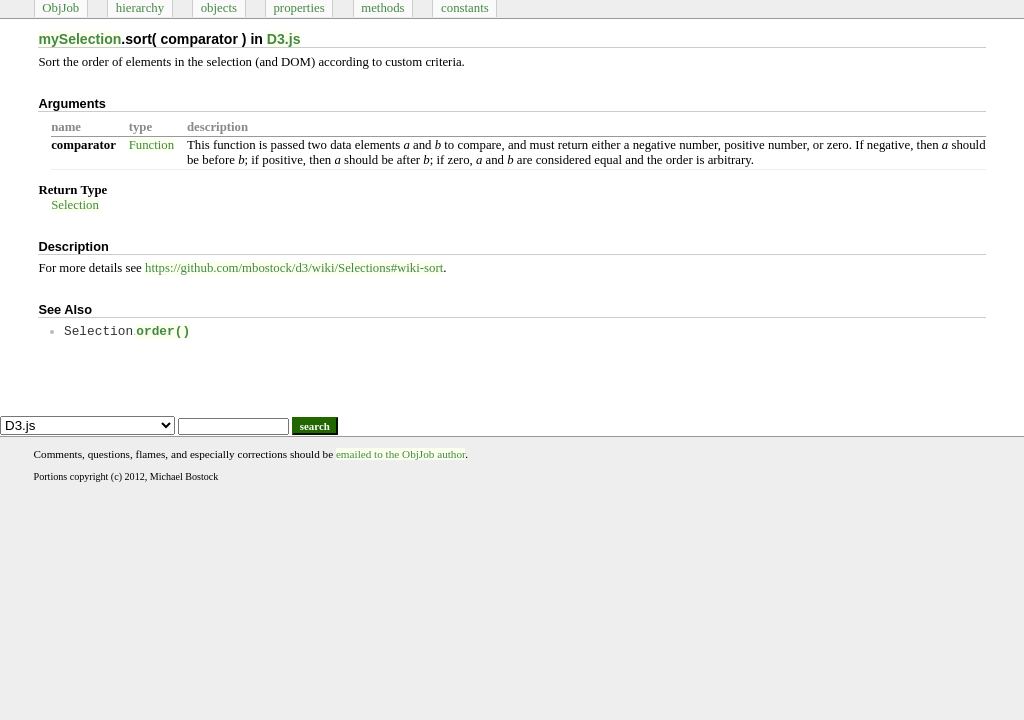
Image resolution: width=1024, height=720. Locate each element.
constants (465, 8)
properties (298, 8)
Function (152, 145)
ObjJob (60, 8)
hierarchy (140, 8)
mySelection (79, 39)
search (315, 426)
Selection (75, 205)
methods (382, 8)
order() (163, 331)
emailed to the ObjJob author (400, 454)
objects (219, 8)
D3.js (284, 39)
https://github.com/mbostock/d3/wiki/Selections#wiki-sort (294, 268)
